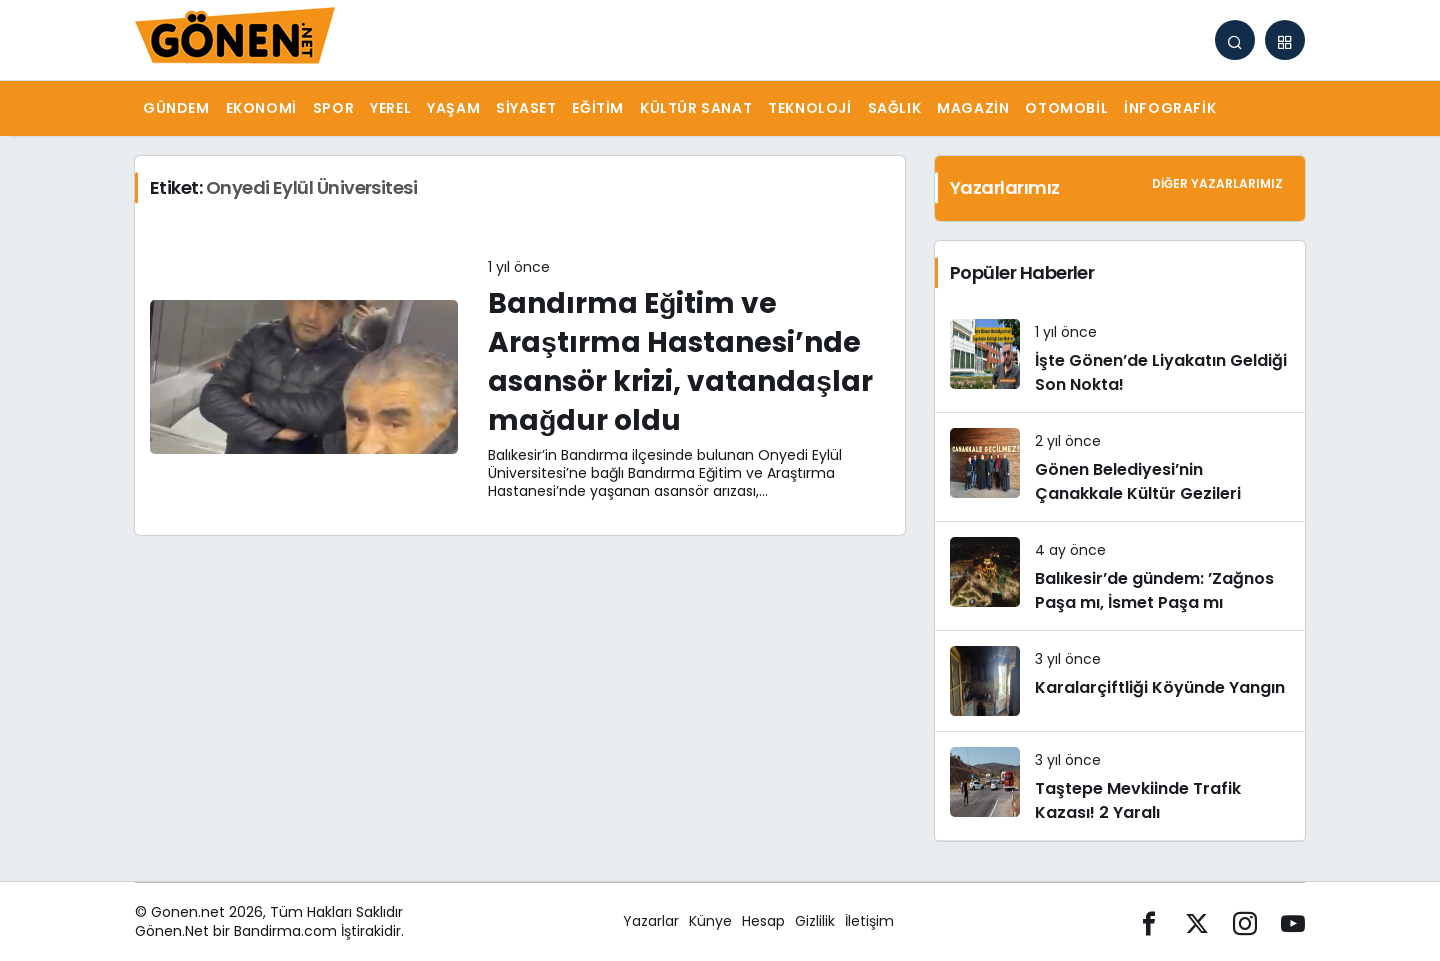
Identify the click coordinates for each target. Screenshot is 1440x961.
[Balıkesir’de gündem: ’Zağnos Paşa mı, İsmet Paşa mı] (1120, 576)
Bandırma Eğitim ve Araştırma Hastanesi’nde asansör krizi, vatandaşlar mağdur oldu (680, 362)
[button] (1285, 40)
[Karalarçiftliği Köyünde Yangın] (1120, 681)
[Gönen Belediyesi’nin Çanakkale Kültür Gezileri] (1120, 467)
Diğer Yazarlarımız (1217, 183)
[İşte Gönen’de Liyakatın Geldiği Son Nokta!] (1120, 358)
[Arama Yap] (1235, 40)
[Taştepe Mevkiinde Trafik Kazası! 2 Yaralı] (1120, 786)
